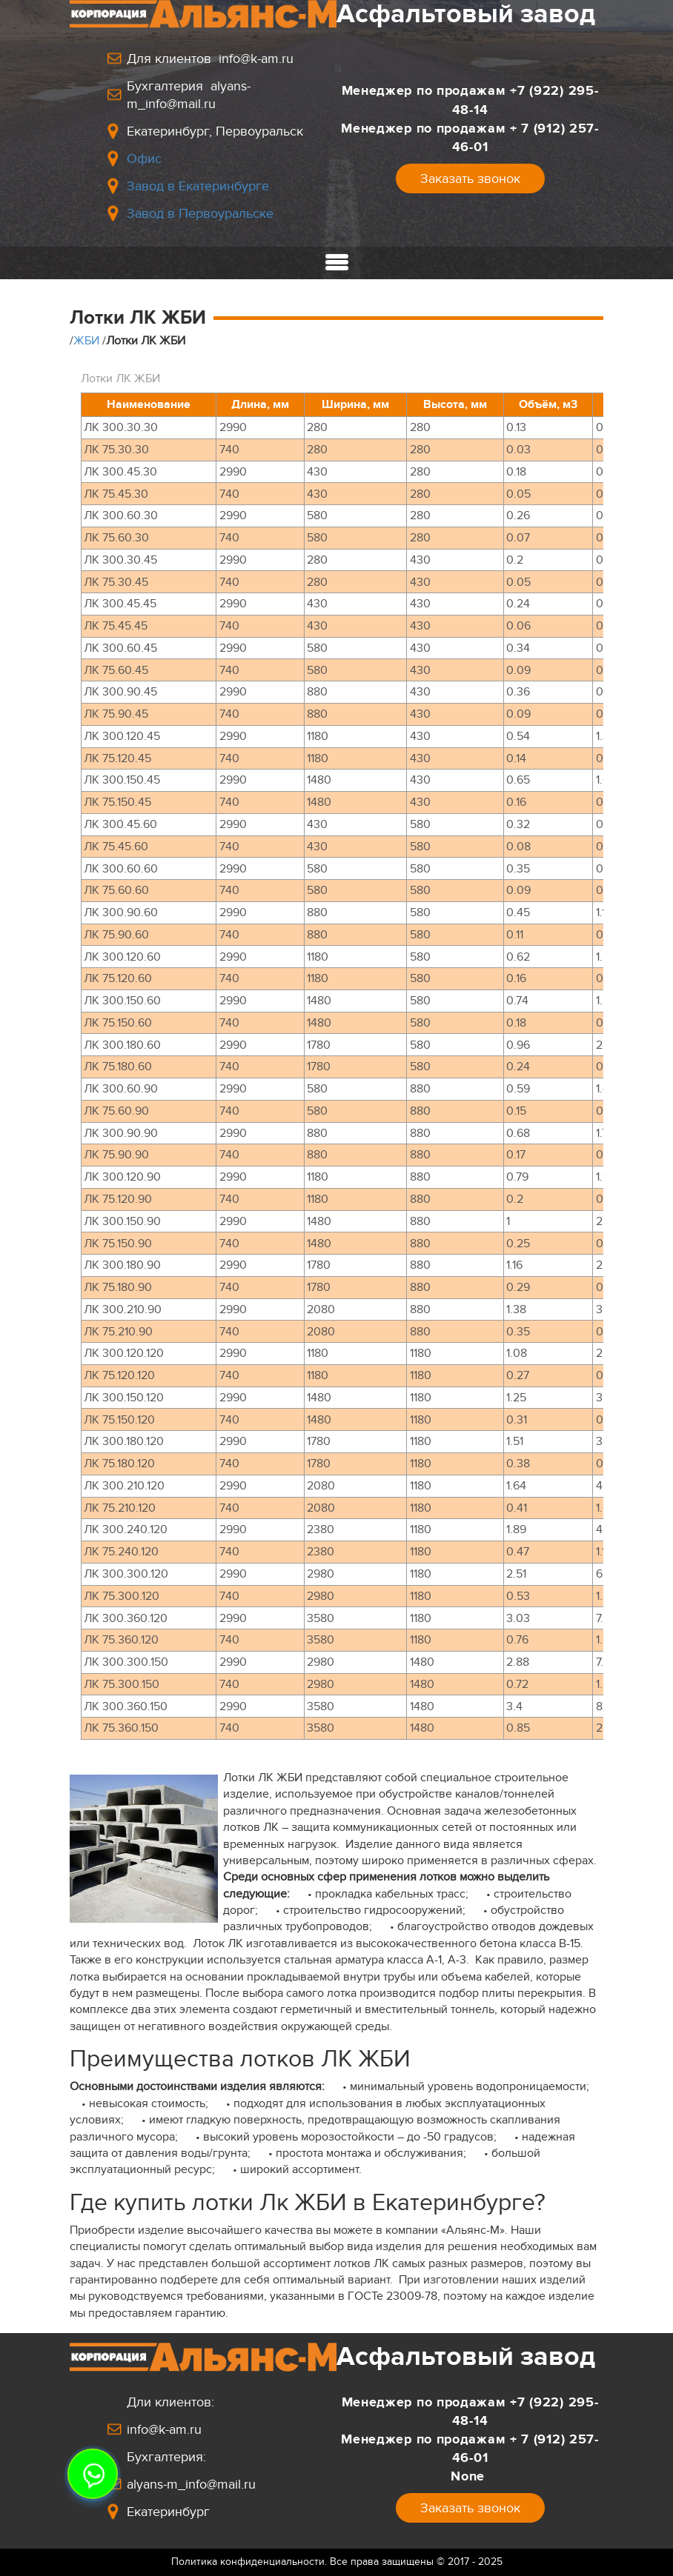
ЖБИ (86, 340)
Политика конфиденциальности (248, 2561)
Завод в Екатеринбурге (198, 186)
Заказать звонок (470, 178)
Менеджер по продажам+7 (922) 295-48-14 (470, 99)
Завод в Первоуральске (200, 213)
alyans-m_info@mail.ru (191, 2484)
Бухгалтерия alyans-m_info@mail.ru (189, 95)
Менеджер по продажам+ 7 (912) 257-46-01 (470, 137)
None (470, 2476)
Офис (144, 158)
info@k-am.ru (164, 2429)
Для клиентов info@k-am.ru (210, 58)
